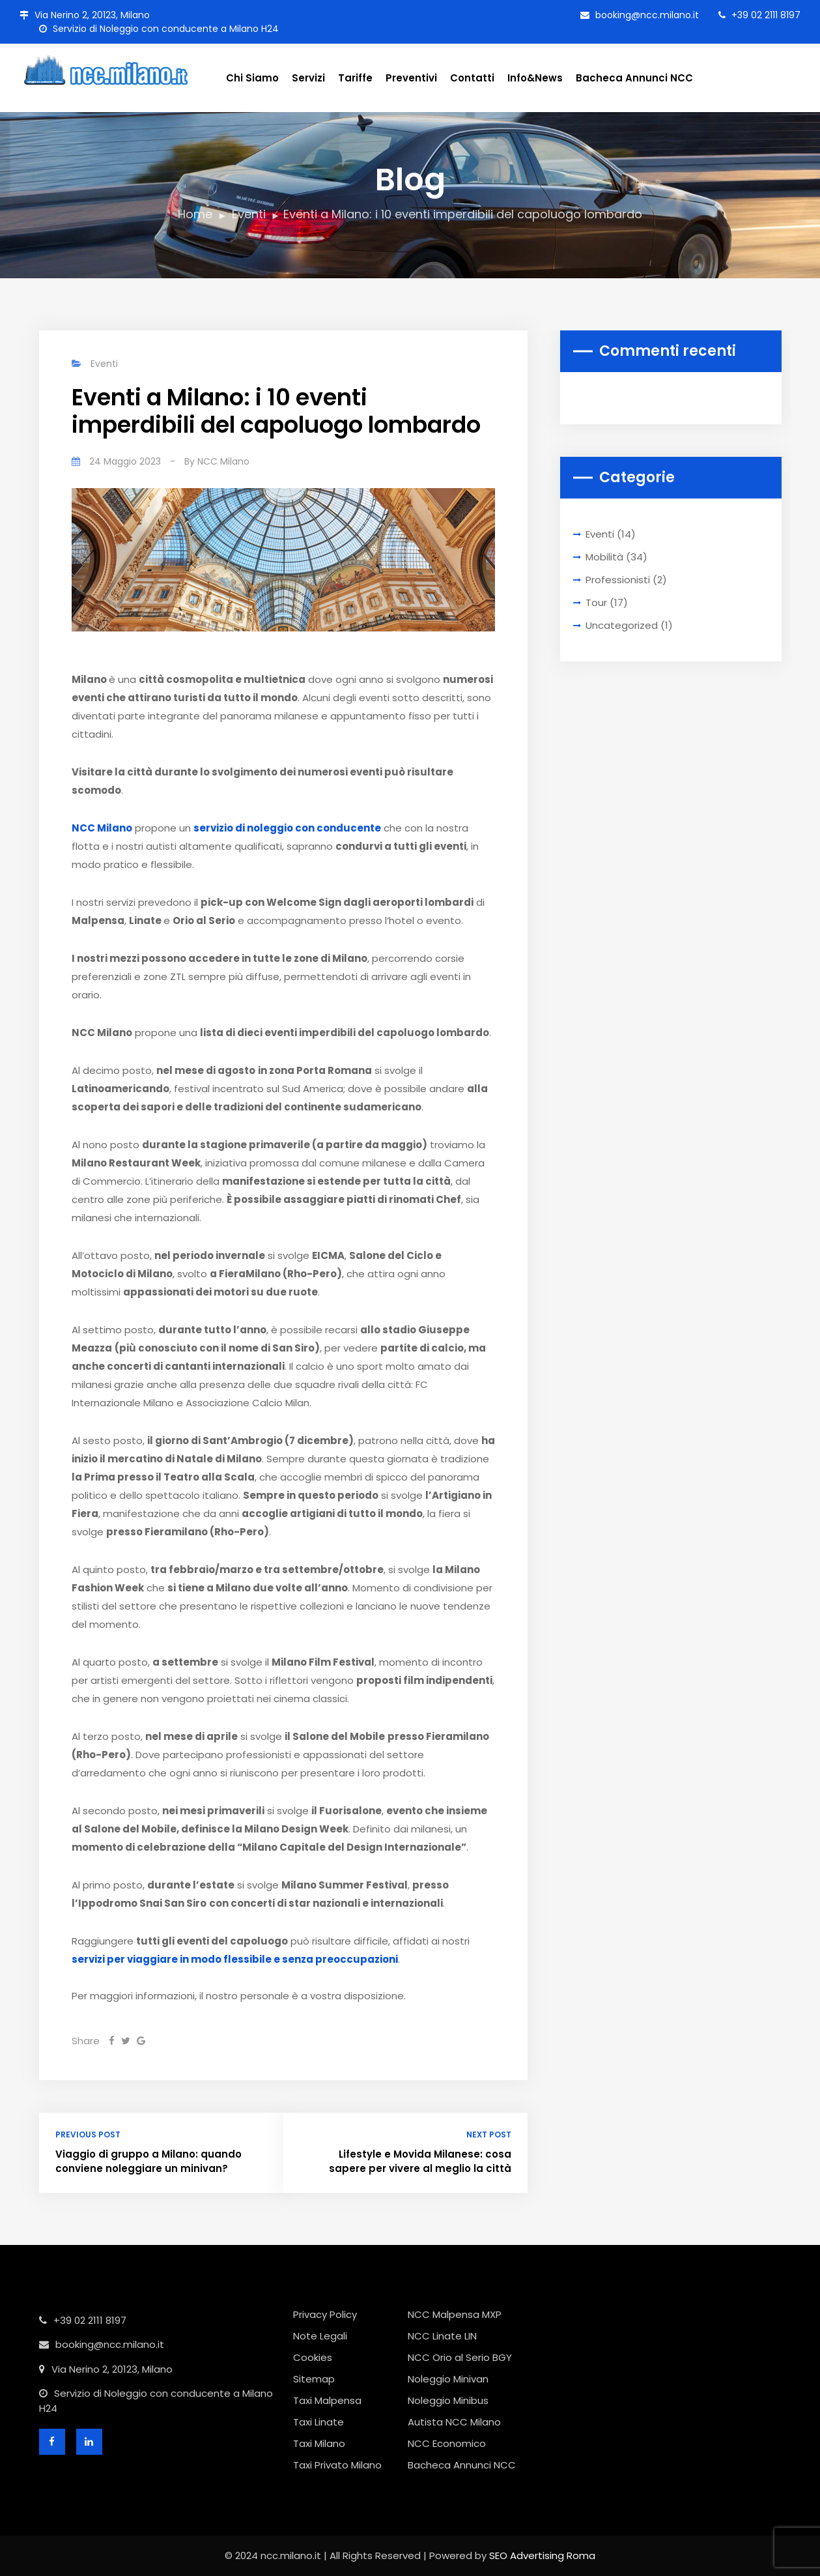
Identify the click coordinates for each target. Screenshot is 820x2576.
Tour (596, 602)
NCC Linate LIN (442, 2336)
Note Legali (320, 2336)
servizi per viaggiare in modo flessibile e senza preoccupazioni (235, 1959)
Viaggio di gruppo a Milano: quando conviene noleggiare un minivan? (148, 2161)
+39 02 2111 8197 (759, 15)
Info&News (535, 78)
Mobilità (604, 557)
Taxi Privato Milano (337, 2465)
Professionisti (618, 579)
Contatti (472, 78)
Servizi (308, 78)
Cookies (312, 2357)
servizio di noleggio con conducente (287, 828)
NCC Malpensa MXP (455, 2314)
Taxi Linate (318, 2422)
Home (195, 214)
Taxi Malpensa (327, 2400)
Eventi (249, 214)
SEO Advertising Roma (542, 2555)
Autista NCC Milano (454, 2422)
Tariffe (355, 78)
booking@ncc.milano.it (639, 15)
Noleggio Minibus (448, 2400)
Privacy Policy (325, 2314)
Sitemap (314, 2379)
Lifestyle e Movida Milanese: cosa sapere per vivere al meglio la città (420, 2161)
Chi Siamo (252, 78)
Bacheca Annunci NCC (634, 78)
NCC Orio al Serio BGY (460, 2357)
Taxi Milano (319, 2443)
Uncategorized (622, 625)
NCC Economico (447, 2443)
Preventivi (411, 78)
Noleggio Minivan (448, 2379)
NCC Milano (223, 461)
